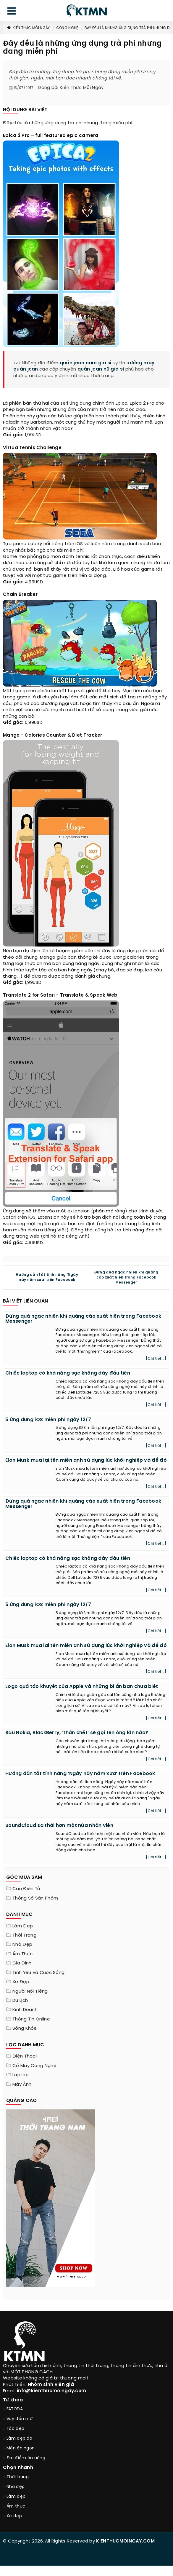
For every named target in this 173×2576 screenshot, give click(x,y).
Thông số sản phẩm (35, 1898)
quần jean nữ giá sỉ (100, 369)
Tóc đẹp (15, 2429)
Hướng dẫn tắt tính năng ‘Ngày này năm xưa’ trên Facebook (47, 1277)
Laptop (20, 2075)
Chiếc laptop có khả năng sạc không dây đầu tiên (67, 1373)
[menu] (11, 12)
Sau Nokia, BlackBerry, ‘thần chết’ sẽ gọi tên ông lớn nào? (76, 1732)
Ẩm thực (22, 1954)
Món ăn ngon (21, 2448)
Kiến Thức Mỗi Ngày (28, 28)
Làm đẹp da (19, 2438)
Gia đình (21, 1963)
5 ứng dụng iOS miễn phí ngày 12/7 (48, 1419)
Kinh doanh (25, 2009)
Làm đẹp (22, 1926)
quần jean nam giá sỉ (85, 363)
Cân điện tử (26, 1888)
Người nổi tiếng (30, 1991)
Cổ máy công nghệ (34, 2065)
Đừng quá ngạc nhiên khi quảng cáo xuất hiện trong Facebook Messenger (126, 1277)
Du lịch (20, 2000)
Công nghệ (67, 28)
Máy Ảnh (21, 2084)
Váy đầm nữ (20, 2419)
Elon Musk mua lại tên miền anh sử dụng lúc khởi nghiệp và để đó (86, 1460)
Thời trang (24, 1935)
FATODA (15, 2409)
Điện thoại (24, 2056)
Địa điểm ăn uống (26, 2458)
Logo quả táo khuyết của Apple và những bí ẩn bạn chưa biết (81, 1686)
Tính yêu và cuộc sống (38, 1972)
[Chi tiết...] (156, 1359)
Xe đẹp (20, 1982)
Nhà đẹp (22, 1944)
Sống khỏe (24, 2028)
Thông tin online (31, 2019)
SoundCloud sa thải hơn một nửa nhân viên (59, 1825)
